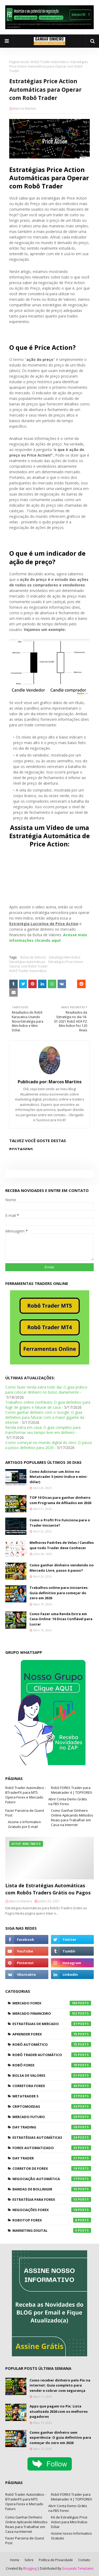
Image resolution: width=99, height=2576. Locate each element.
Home (14, 2560)
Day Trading (51, 2127)
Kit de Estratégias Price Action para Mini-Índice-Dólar (69, 2522)
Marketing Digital (51, 2230)
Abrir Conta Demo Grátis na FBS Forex (67, 1801)
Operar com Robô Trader (28, 966)
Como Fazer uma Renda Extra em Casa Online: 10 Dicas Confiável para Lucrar (61, 1619)
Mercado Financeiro (51, 2013)
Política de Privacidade (56, 2560)
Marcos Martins (24, 108)
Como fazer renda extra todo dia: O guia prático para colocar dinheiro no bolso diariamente (46, 1390)
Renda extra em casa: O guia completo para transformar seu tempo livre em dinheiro (43, 1430)
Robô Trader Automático (50, 62)
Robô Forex (51, 2065)
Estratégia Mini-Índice (65, 957)
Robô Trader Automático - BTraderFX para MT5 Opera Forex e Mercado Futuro (25, 1794)
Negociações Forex (51, 2209)
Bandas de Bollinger (51, 2189)
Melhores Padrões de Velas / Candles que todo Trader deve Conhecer (62, 1545)
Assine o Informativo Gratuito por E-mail (24, 1824)
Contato (84, 2560)
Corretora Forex (51, 2085)
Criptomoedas (51, 2106)
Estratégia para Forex (51, 2199)
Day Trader (51, 2158)
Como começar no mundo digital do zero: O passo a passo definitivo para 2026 (48, 1445)
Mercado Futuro (51, 2116)
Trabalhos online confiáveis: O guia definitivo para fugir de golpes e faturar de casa (47, 1405)
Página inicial (19, 62)
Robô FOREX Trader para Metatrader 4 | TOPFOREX (71, 1790)
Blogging (29, 2568)
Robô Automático (51, 2044)
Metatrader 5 (51, 2096)
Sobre (29, 2560)
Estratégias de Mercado (51, 2023)
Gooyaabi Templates (77, 2568)
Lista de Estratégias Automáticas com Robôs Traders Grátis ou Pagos (48, 1889)
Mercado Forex (51, 2003)
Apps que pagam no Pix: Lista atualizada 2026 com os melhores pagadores (59, 2411)
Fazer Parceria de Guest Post (24, 1813)
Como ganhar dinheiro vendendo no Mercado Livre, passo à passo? (62, 1568)
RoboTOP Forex (51, 2220)
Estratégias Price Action (65, 962)
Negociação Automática (51, 2178)
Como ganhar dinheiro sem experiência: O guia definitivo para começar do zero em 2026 (60, 2437)
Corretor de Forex (51, 2168)
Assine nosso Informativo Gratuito (71, 2535)
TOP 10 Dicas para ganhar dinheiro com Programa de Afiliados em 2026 (60, 1500)
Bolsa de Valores (33, 957)
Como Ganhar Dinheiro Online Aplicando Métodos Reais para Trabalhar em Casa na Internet (72, 1817)
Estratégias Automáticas (27, 962)
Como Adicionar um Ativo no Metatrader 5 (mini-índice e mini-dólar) (59, 1476)
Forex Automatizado (51, 2147)
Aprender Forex (51, 2034)
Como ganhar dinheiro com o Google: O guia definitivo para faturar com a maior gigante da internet (44, 1417)
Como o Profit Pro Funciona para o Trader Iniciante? (60, 1523)
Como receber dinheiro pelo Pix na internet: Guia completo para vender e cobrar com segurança (60, 2385)
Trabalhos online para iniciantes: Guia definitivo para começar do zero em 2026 (59, 1592)
